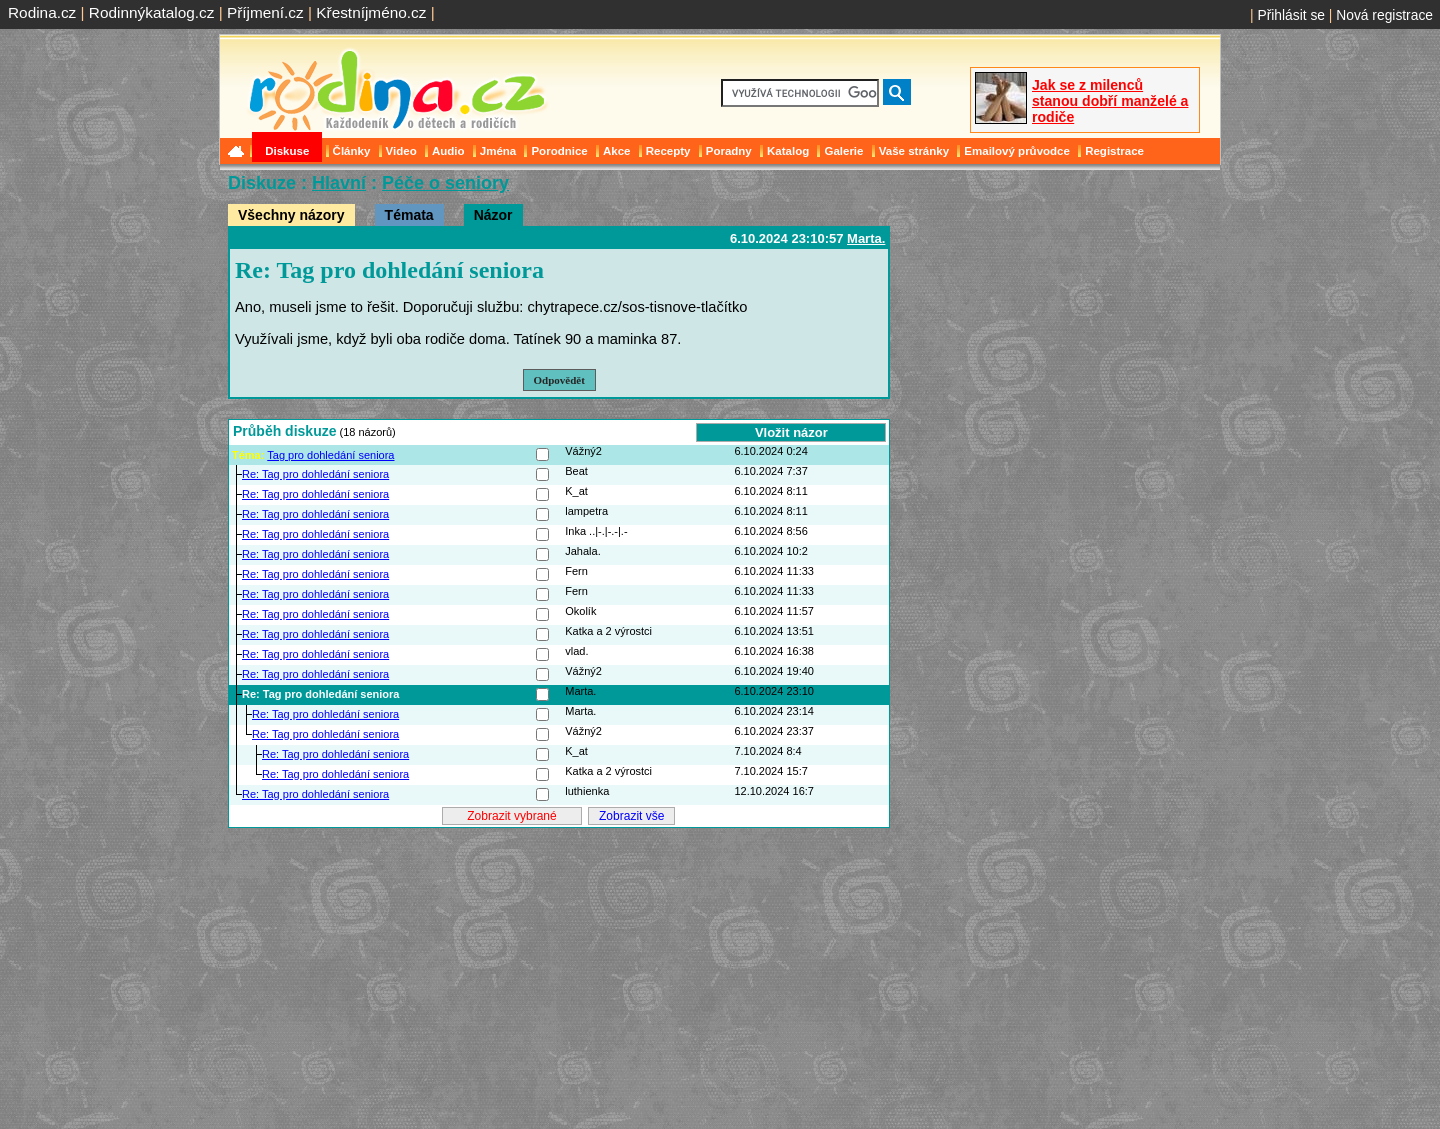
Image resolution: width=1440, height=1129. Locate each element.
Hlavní (339, 183)
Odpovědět (559, 380)
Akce (617, 151)
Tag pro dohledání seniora (330, 455)
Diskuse (287, 151)
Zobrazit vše (631, 816)
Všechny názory (291, 215)
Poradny (729, 151)
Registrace (1114, 151)
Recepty (668, 151)
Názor (493, 215)
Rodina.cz (42, 12)
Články (352, 151)
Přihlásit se (1291, 15)
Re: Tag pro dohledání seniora (315, 474)
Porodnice (559, 151)
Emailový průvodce (1017, 151)
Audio (448, 151)
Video (401, 151)
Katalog (788, 151)
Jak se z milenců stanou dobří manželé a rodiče (1110, 101)
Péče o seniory (445, 183)
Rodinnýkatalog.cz (152, 12)
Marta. (866, 238)
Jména (498, 151)
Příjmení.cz (265, 12)
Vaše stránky (914, 151)
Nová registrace (1384, 15)
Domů (238, 151)
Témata (409, 215)
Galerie (843, 151)
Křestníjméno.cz (371, 12)
